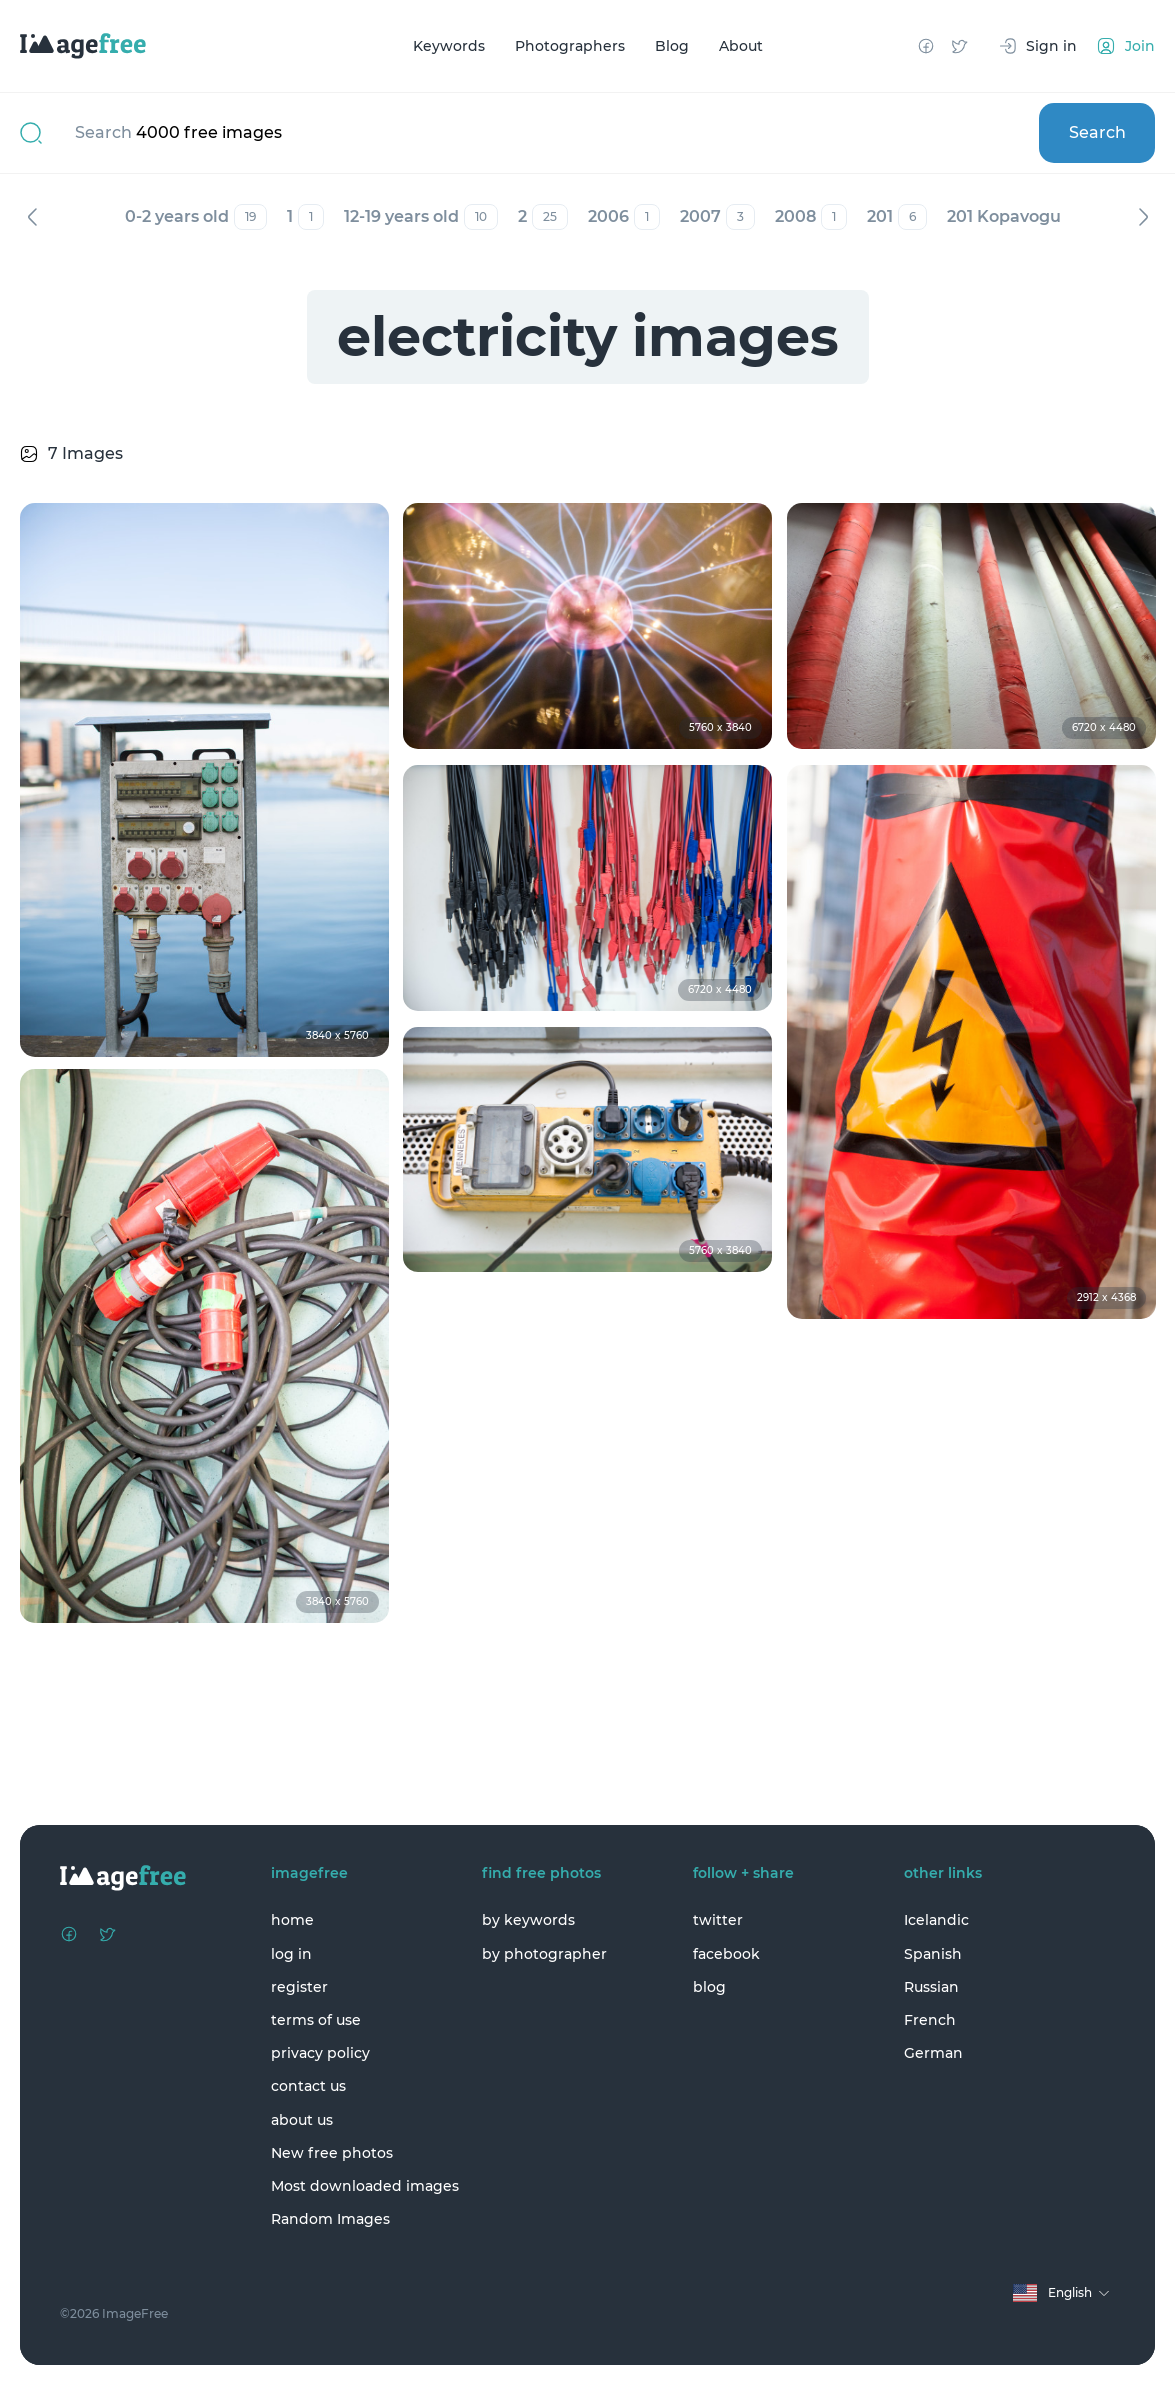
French (930, 2020)
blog (709, 1987)
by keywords (528, 1920)
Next (1143, 217)
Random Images (330, 2219)
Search (1097, 132)
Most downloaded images (365, 2186)
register (299, 1987)
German (933, 2053)
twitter (718, 1920)
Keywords (449, 46)
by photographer (544, 1954)
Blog (672, 46)
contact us (308, 2086)
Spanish (933, 1954)
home (292, 1920)
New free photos (332, 2153)
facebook (726, 1954)
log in (291, 1954)
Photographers (570, 46)
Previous (32, 217)
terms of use (316, 2020)
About (741, 46)
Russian (931, 1987)
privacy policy (320, 2053)
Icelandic (936, 1920)
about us (302, 2120)
